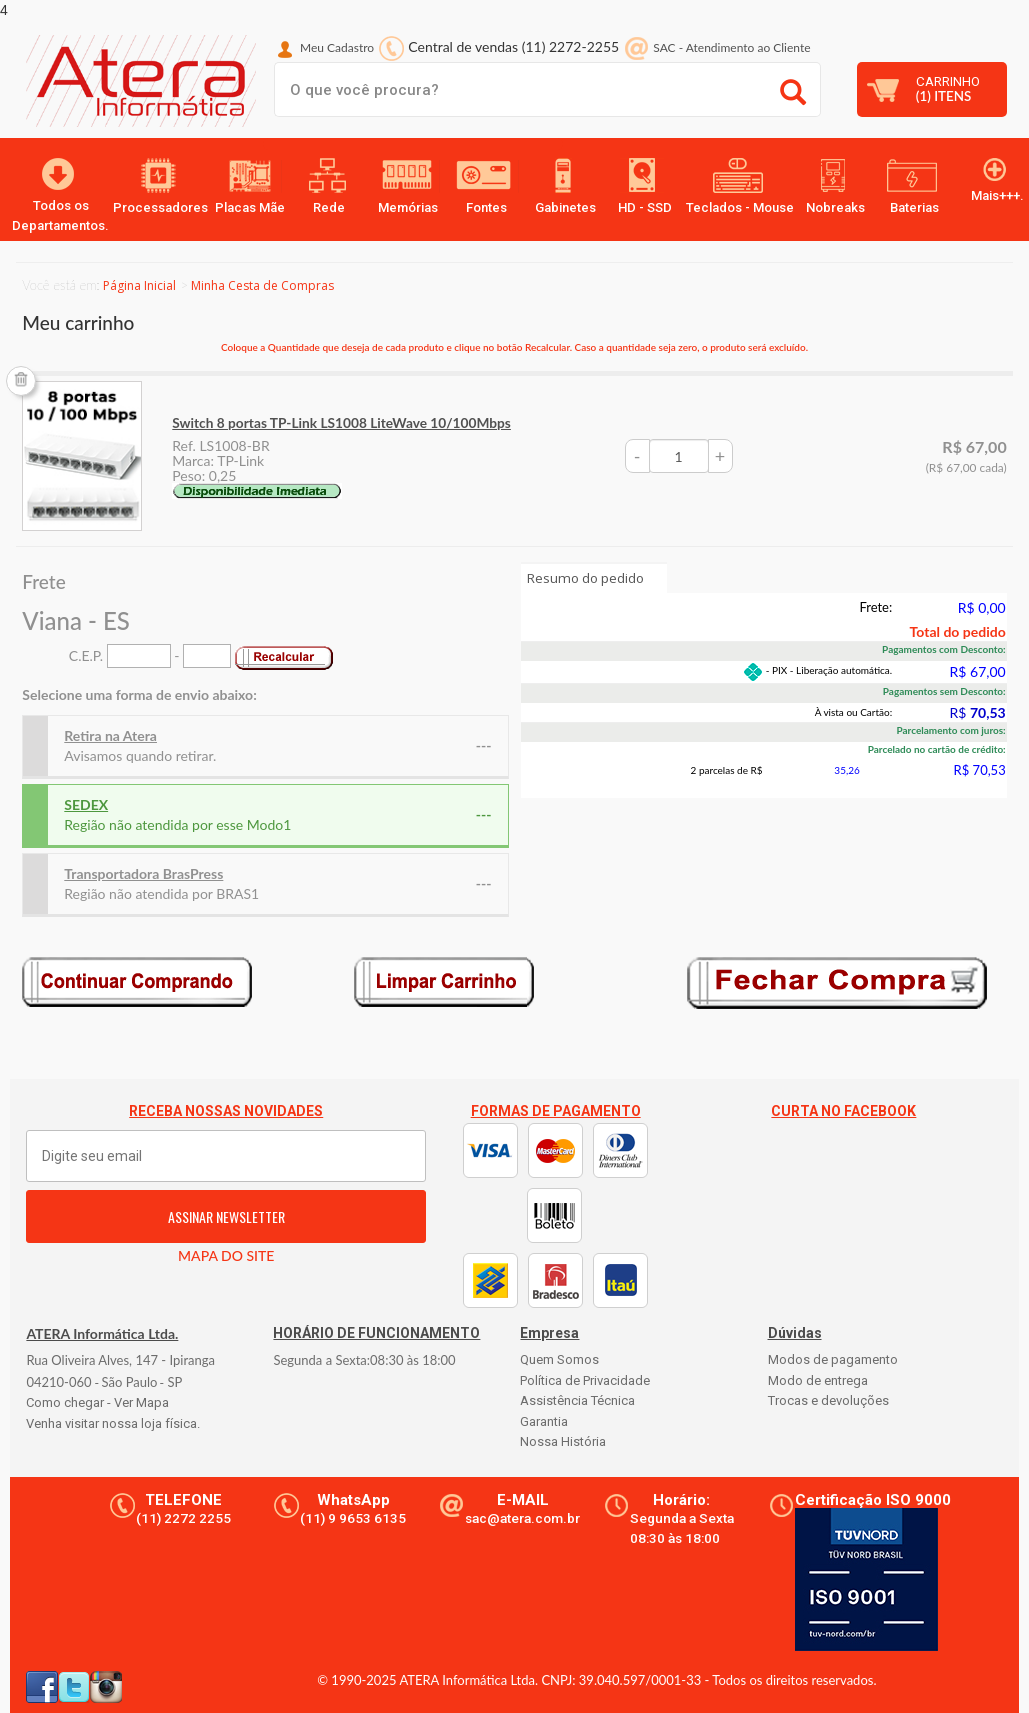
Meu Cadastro (337, 47)
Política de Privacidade (585, 1380)
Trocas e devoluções (828, 1400)
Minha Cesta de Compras (262, 285)
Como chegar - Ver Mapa (97, 1402)
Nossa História (563, 1441)
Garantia (544, 1421)
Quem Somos (559, 1359)
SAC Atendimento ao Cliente (731, 47)
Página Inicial (139, 285)
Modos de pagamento (833, 1359)
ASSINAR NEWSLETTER (226, 1216)
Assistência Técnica (577, 1400)
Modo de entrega (818, 1380)
